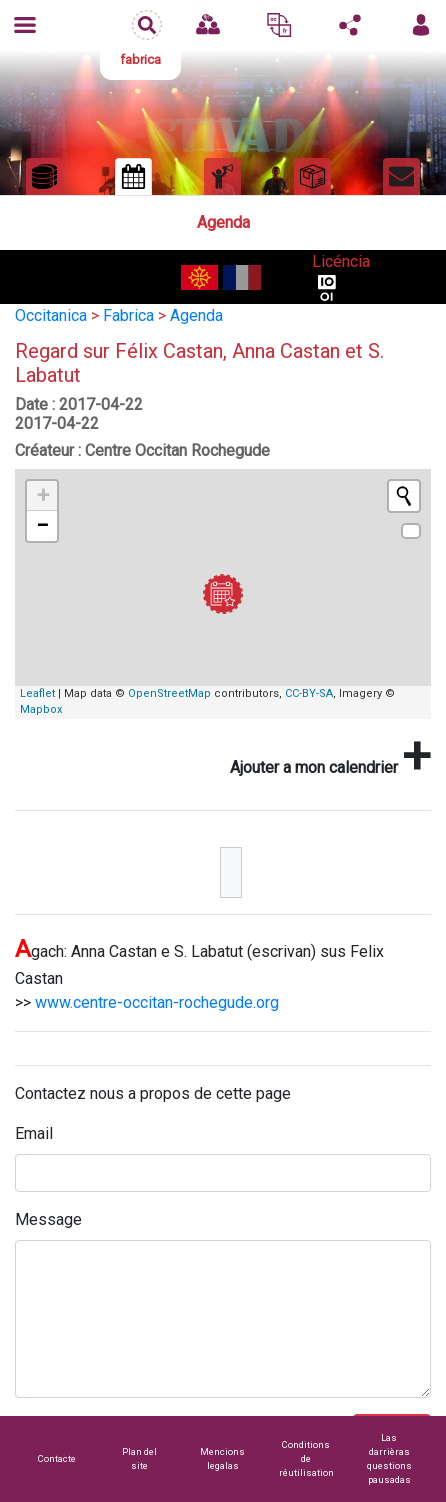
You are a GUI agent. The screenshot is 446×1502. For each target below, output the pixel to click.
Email (34, 1133)
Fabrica (128, 315)
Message (48, 1219)
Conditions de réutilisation (306, 1458)
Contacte (57, 1458)
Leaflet (37, 693)
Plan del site (139, 1458)
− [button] (42, 525)
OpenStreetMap (169, 693)
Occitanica (51, 315)
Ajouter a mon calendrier (330, 756)
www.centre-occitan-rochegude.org (157, 1002)
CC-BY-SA (309, 693)
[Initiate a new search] (404, 496)
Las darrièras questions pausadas (389, 1458)
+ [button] (43, 495)
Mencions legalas (222, 1458)
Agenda (196, 315)
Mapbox (41, 709)
